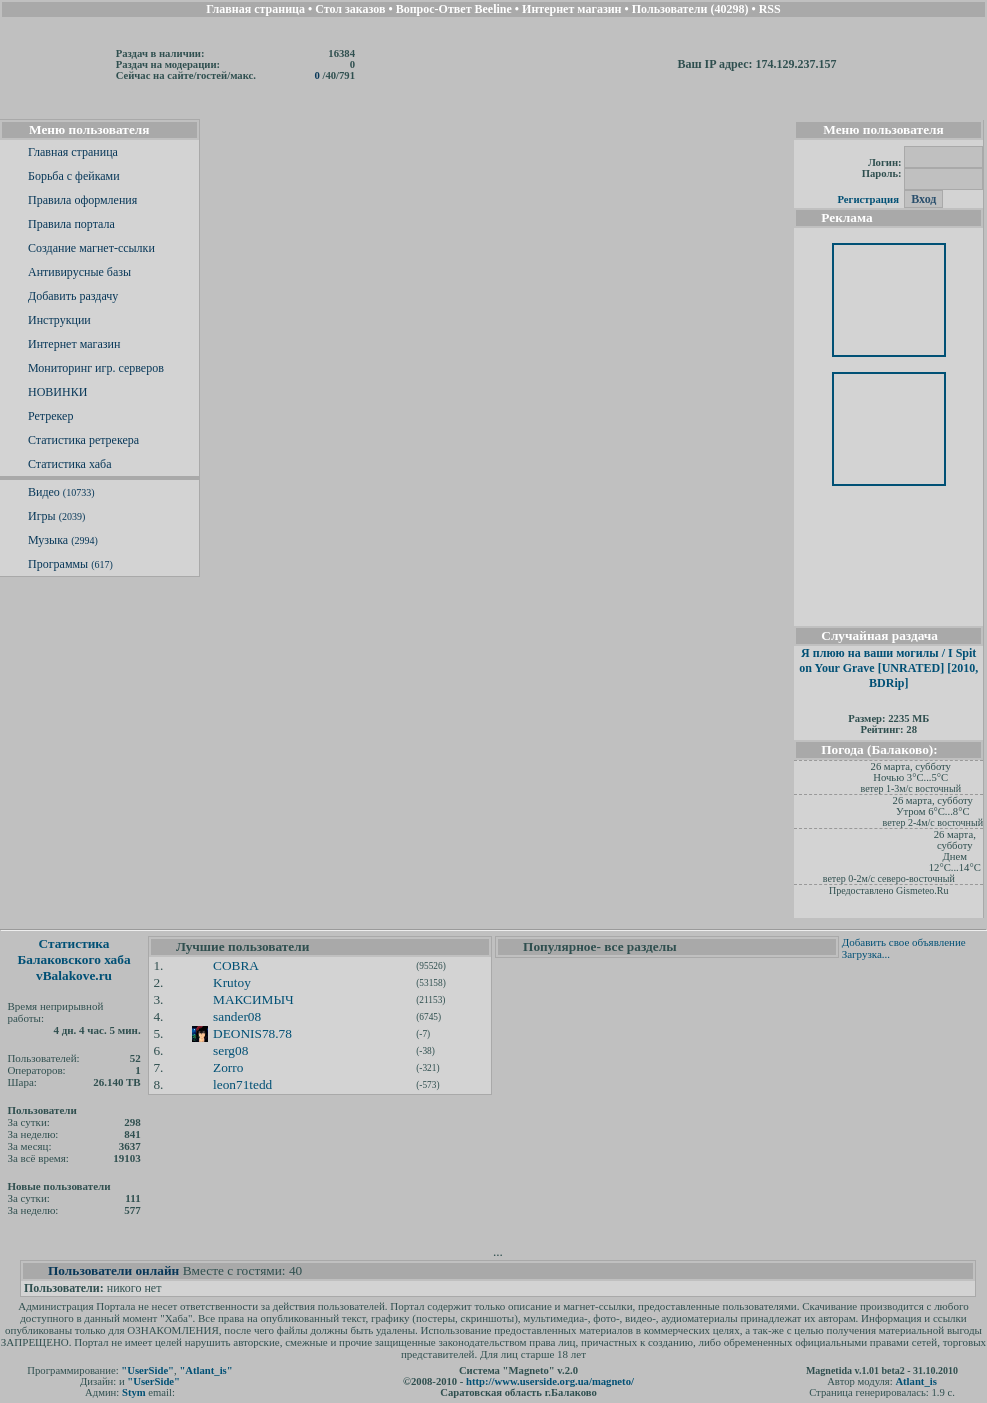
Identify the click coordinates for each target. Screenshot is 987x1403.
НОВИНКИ (57, 392)
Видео (61, 492)
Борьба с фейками (74, 176)
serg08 (230, 1050)
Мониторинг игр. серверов (96, 368)
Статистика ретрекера (83, 440)
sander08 (237, 1016)
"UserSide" (147, 1370)
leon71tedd (242, 1084)
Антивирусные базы (79, 272)
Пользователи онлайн (113, 1270)
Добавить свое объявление (904, 942)
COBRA (236, 965)
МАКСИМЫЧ (253, 999)
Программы (70, 564)
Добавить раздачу (73, 296)
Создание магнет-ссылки (91, 248)
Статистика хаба (69, 464)
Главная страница (73, 152)
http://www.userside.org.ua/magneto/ (550, 1381)
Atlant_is (915, 1381)
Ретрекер (50, 416)
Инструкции (59, 320)
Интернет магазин (74, 344)
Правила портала (71, 224)
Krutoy (232, 982)
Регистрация (867, 199)
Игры (56, 516)
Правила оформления (82, 200)
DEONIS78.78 (252, 1033)
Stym (134, 1392)
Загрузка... (866, 954)
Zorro (228, 1067)
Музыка (63, 540)
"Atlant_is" (205, 1370)
